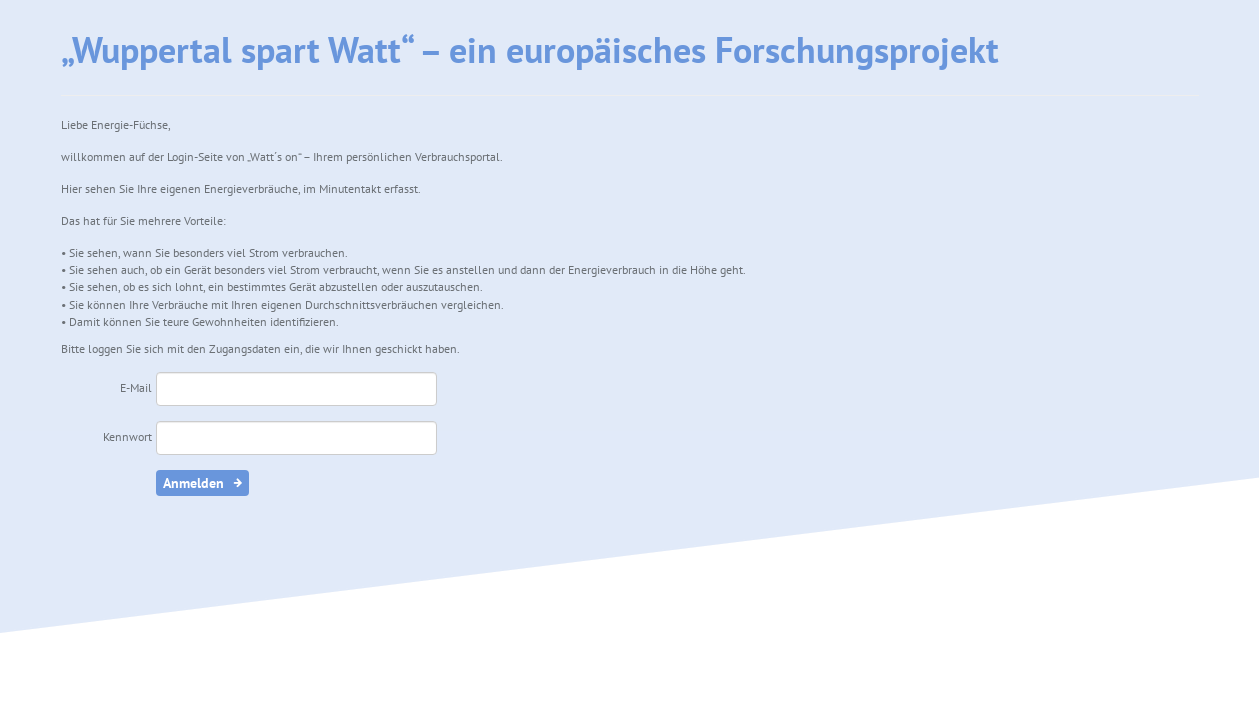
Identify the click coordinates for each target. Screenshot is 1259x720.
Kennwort (127, 436)
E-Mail (136, 387)
